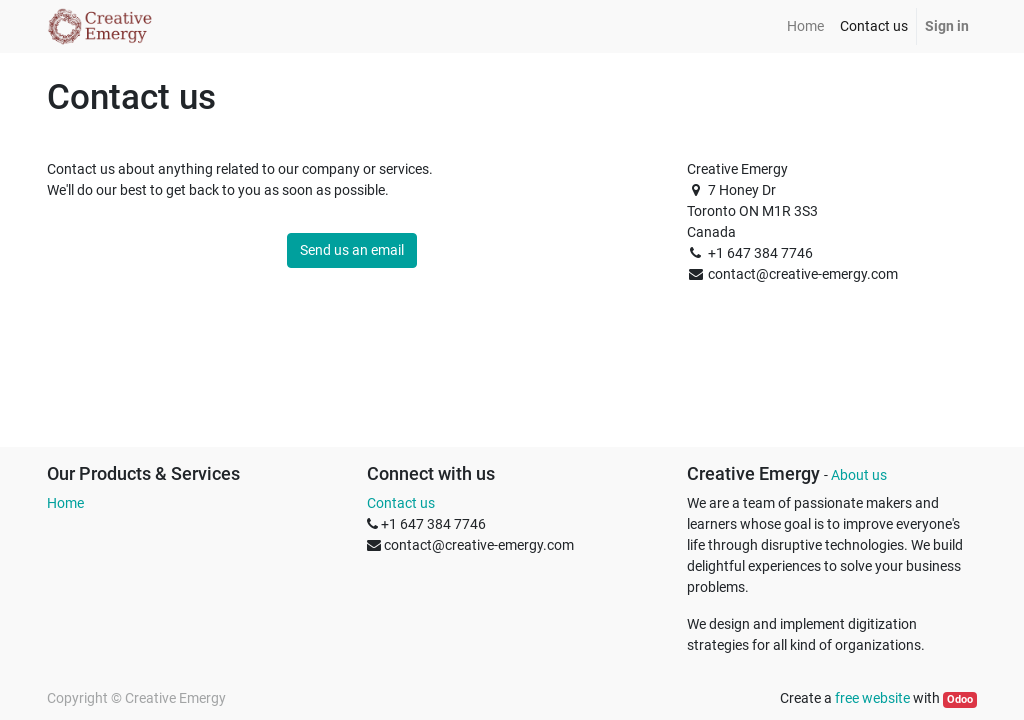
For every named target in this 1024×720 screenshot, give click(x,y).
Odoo (960, 699)
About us (859, 475)
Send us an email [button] (352, 250)
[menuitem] (805, 26)
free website (872, 698)
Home (65, 503)
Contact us (401, 503)
